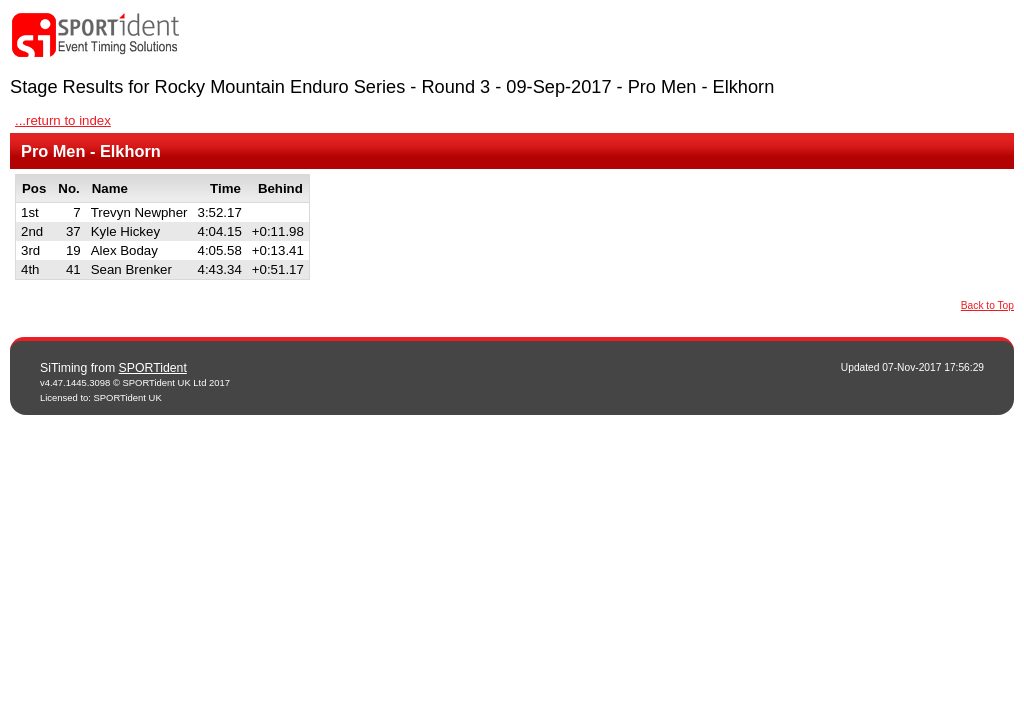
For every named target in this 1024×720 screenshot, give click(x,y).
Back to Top (987, 305)
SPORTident (153, 368)
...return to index (63, 120)
